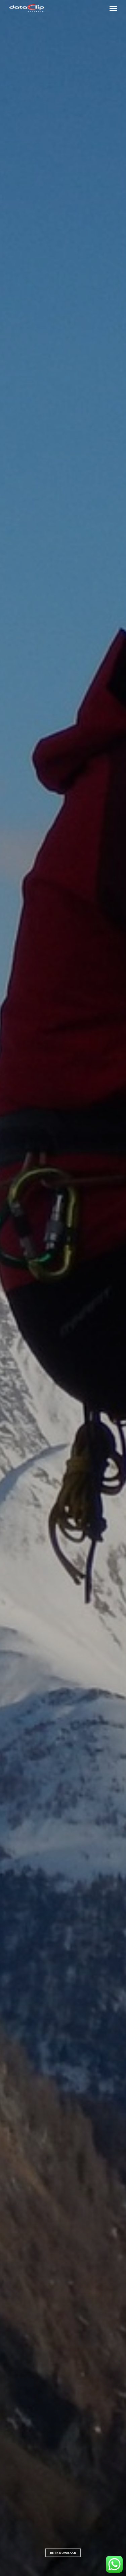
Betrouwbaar (63, 2553)
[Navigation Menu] (113, 8)
